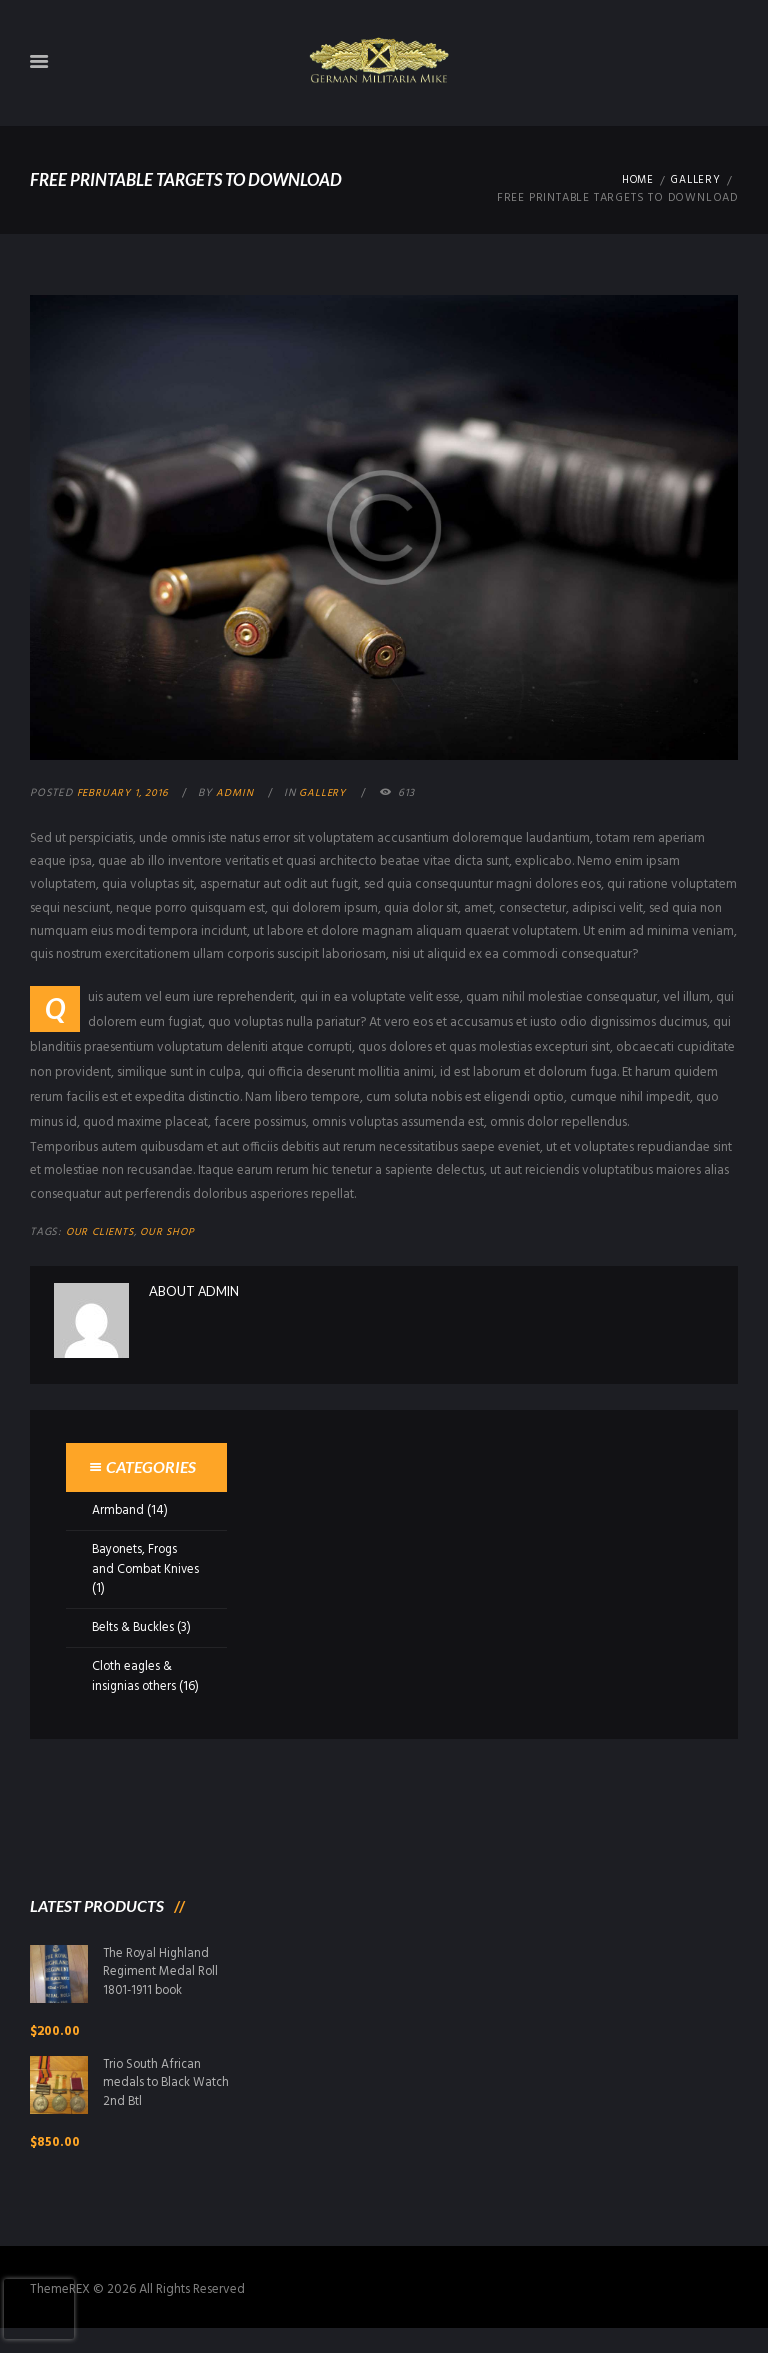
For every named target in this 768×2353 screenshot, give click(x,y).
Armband (118, 1510)
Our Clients (102, 1233)
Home (633, 181)
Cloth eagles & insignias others (135, 1676)
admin (239, 793)
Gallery (694, 181)
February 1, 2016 (125, 793)
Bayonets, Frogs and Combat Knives (136, 1569)
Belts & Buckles (134, 1627)
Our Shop (172, 1233)
